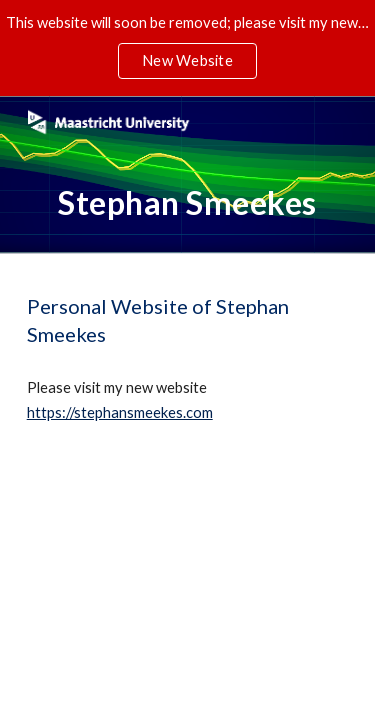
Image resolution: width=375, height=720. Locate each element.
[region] (187, 48)
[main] (188, 203)
